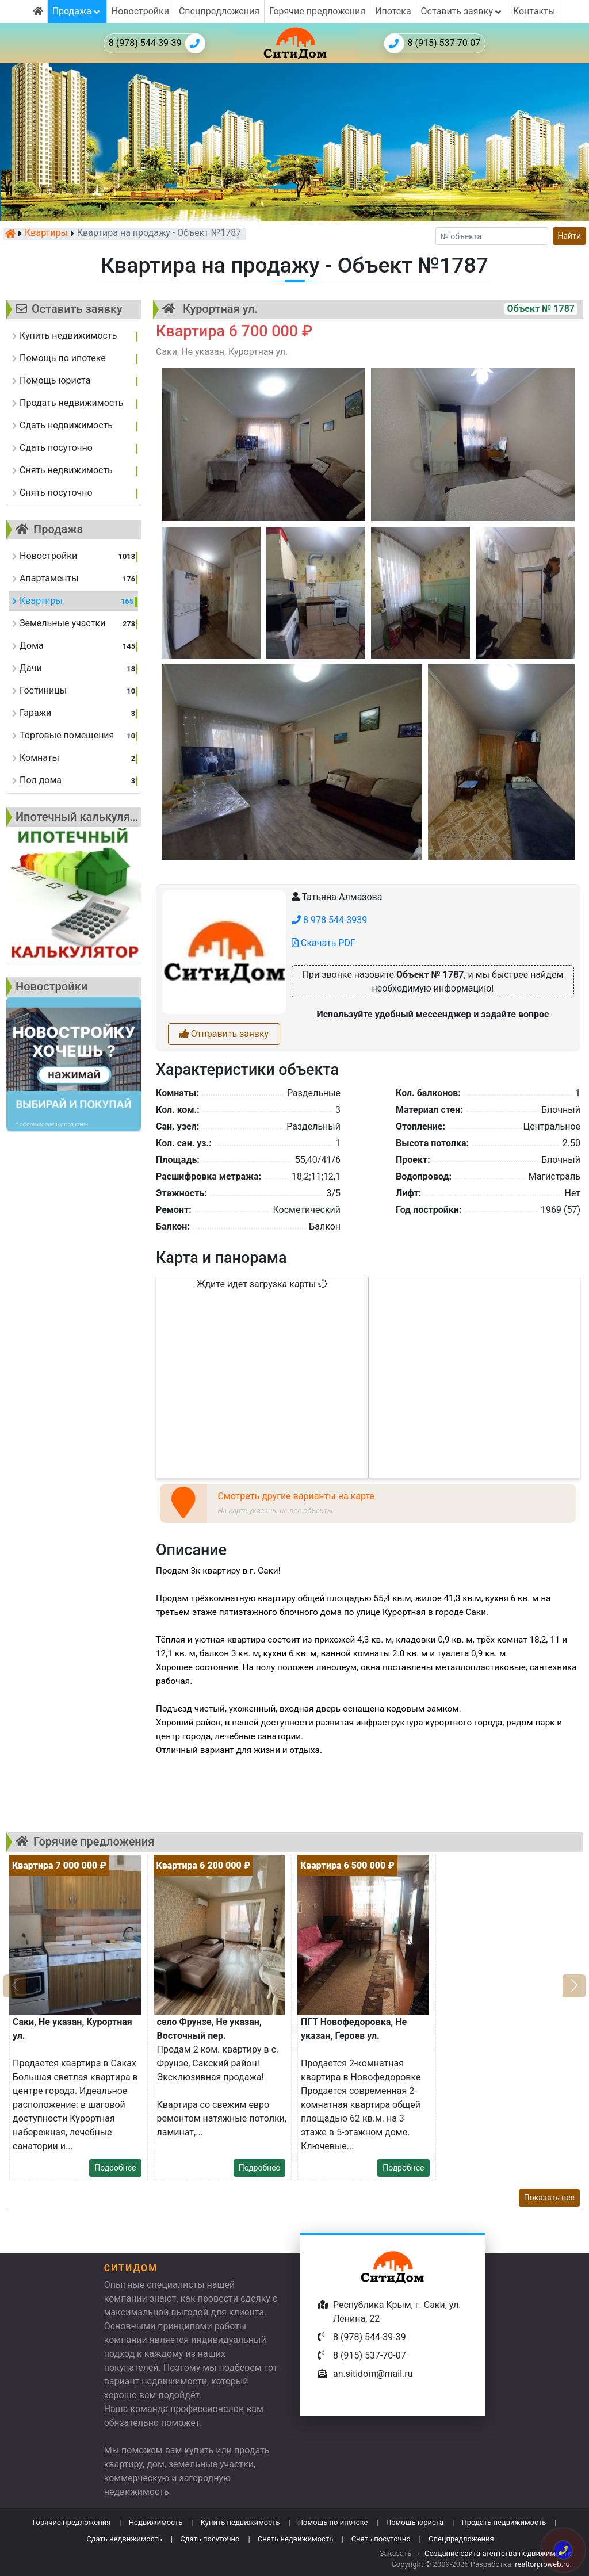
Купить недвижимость (240, 2522)
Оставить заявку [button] (462, 11)
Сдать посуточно (209, 2539)
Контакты (534, 11)
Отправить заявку (224, 1033)
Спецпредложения (219, 11)
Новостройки (140, 11)
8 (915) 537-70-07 (432, 43)
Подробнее (115, 2167)
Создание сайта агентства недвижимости (498, 2553)
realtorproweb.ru (542, 2564)
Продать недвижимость (504, 2522)
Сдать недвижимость (124, 2539)
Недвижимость (156, 2522)
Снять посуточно (381, 2539)
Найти (570, 235)
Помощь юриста (414, 2522)
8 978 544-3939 (329, 919)
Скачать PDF (323, 942)
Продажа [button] (77, 11)
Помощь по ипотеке (333, 2522)
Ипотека (393, 11)
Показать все (549, 2197)
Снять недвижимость (295, 2539)
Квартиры (46, 233)
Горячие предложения (317, 11)
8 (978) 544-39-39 (157, 43)
